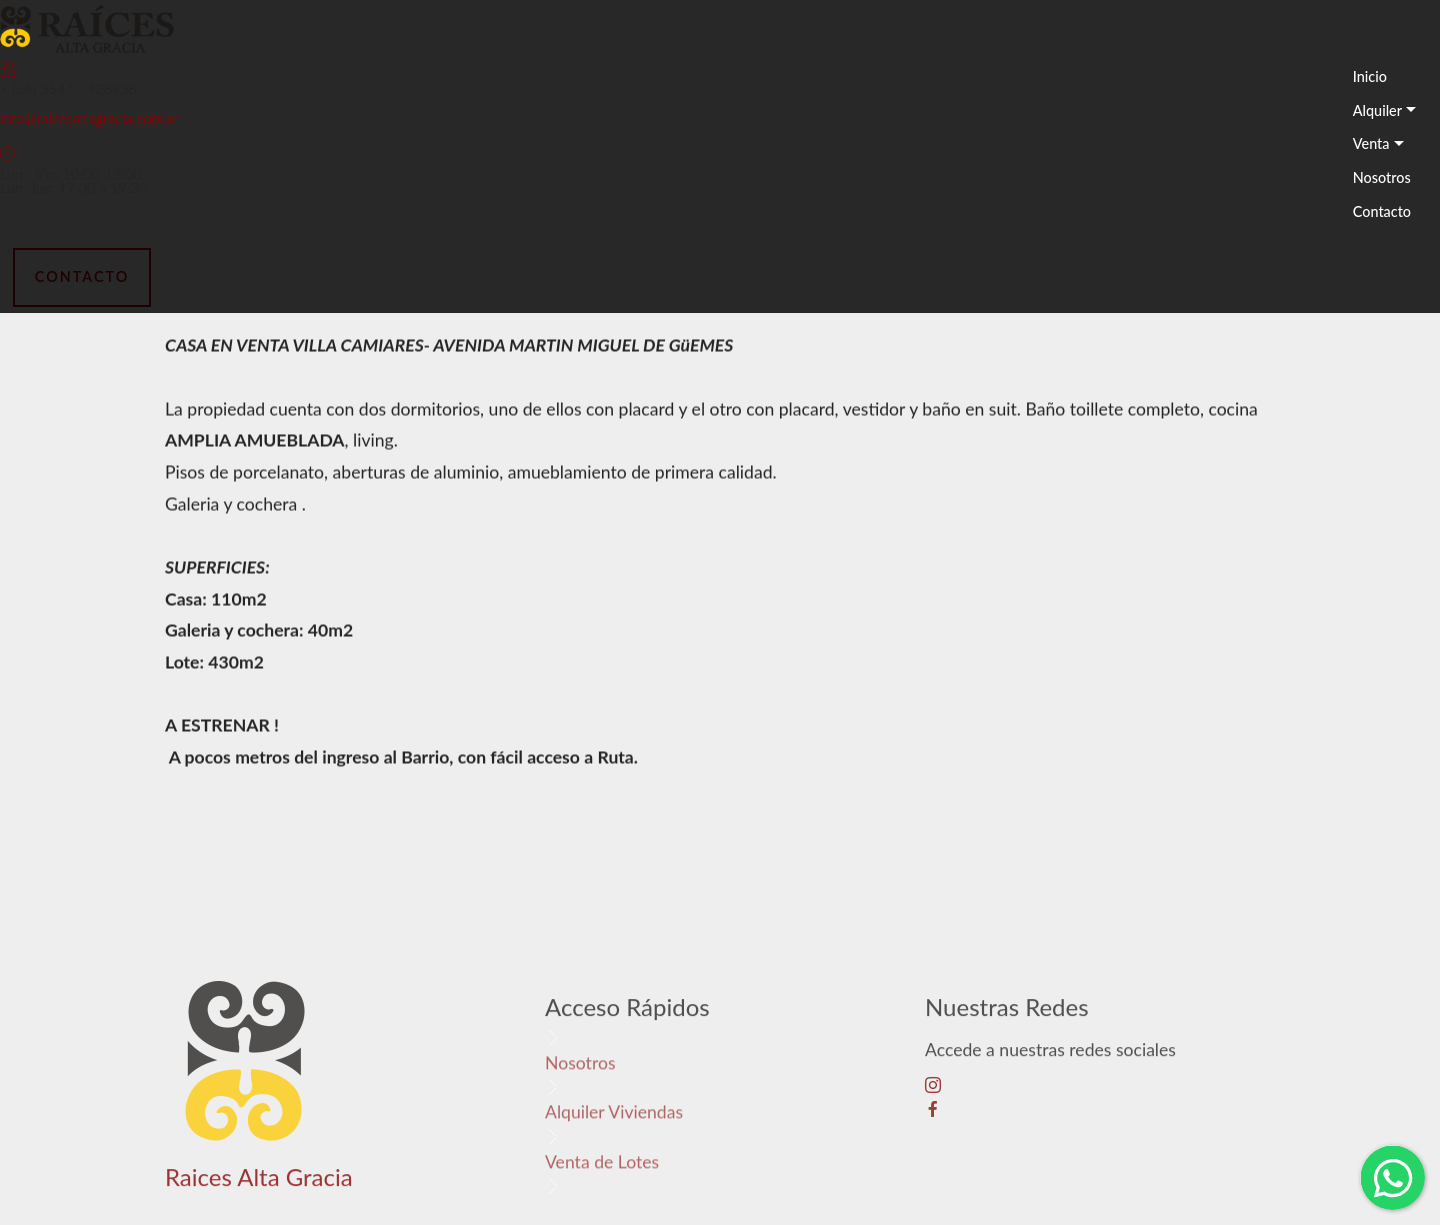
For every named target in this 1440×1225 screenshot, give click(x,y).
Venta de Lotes (602, 1165)
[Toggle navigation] (1342, 247)
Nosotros (1382, 177)
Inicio (1370, 76)
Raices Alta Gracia (259, 1185)
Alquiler (1377, 110)
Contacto (1382, 211)
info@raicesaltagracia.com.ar (89, 118)
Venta (1371, 143)
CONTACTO (82, 276)
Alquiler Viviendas (614, 1116)
